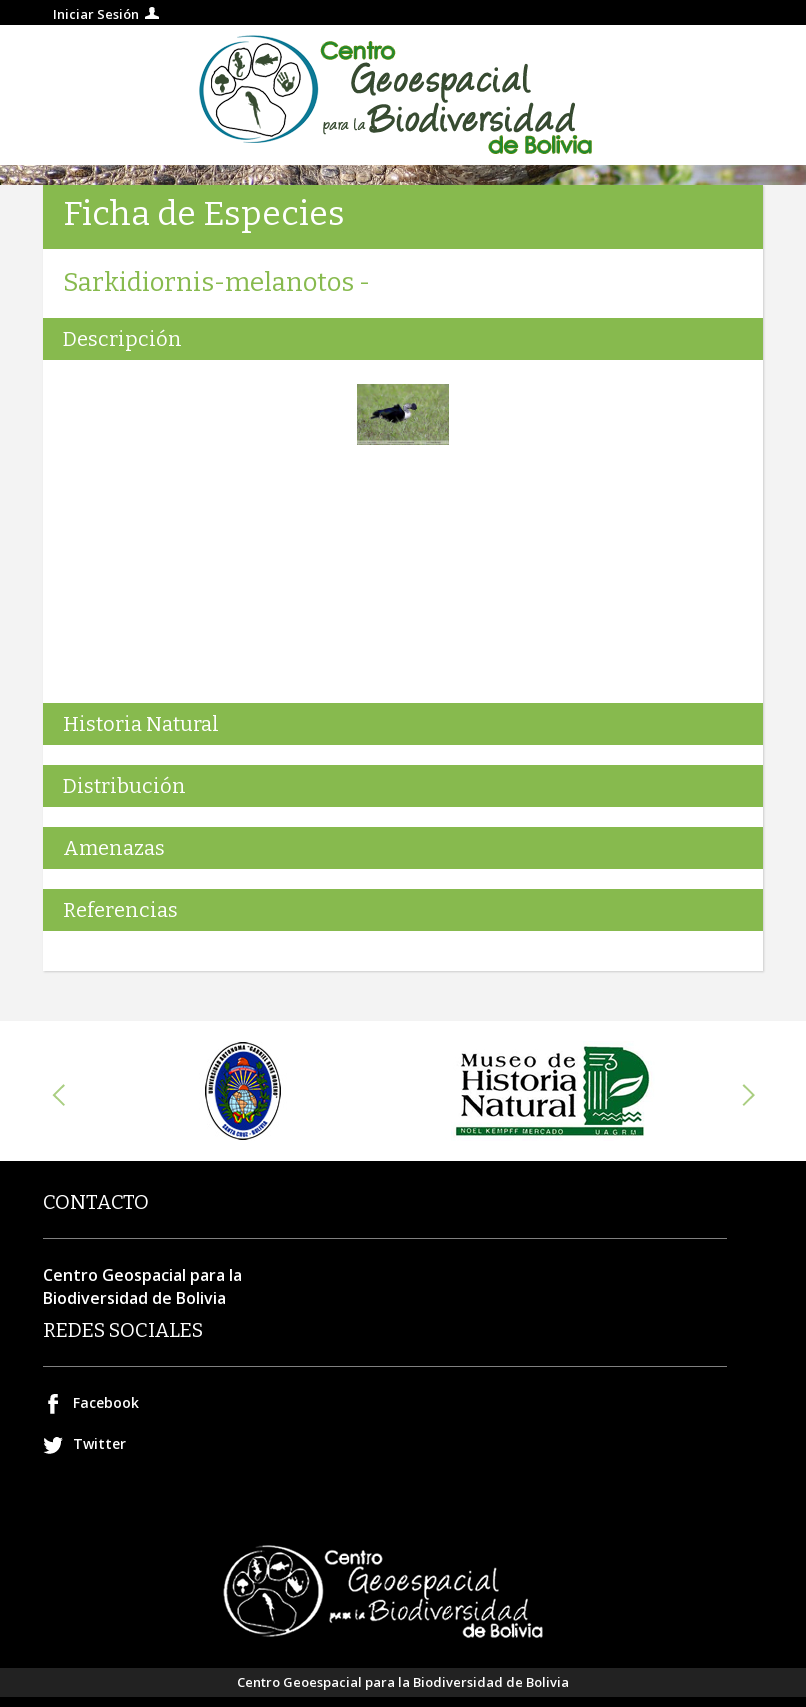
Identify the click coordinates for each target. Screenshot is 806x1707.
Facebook (106, 1402)
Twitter (99, 1443)
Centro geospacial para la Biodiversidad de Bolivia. (403, 95)
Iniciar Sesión (96, 14)
